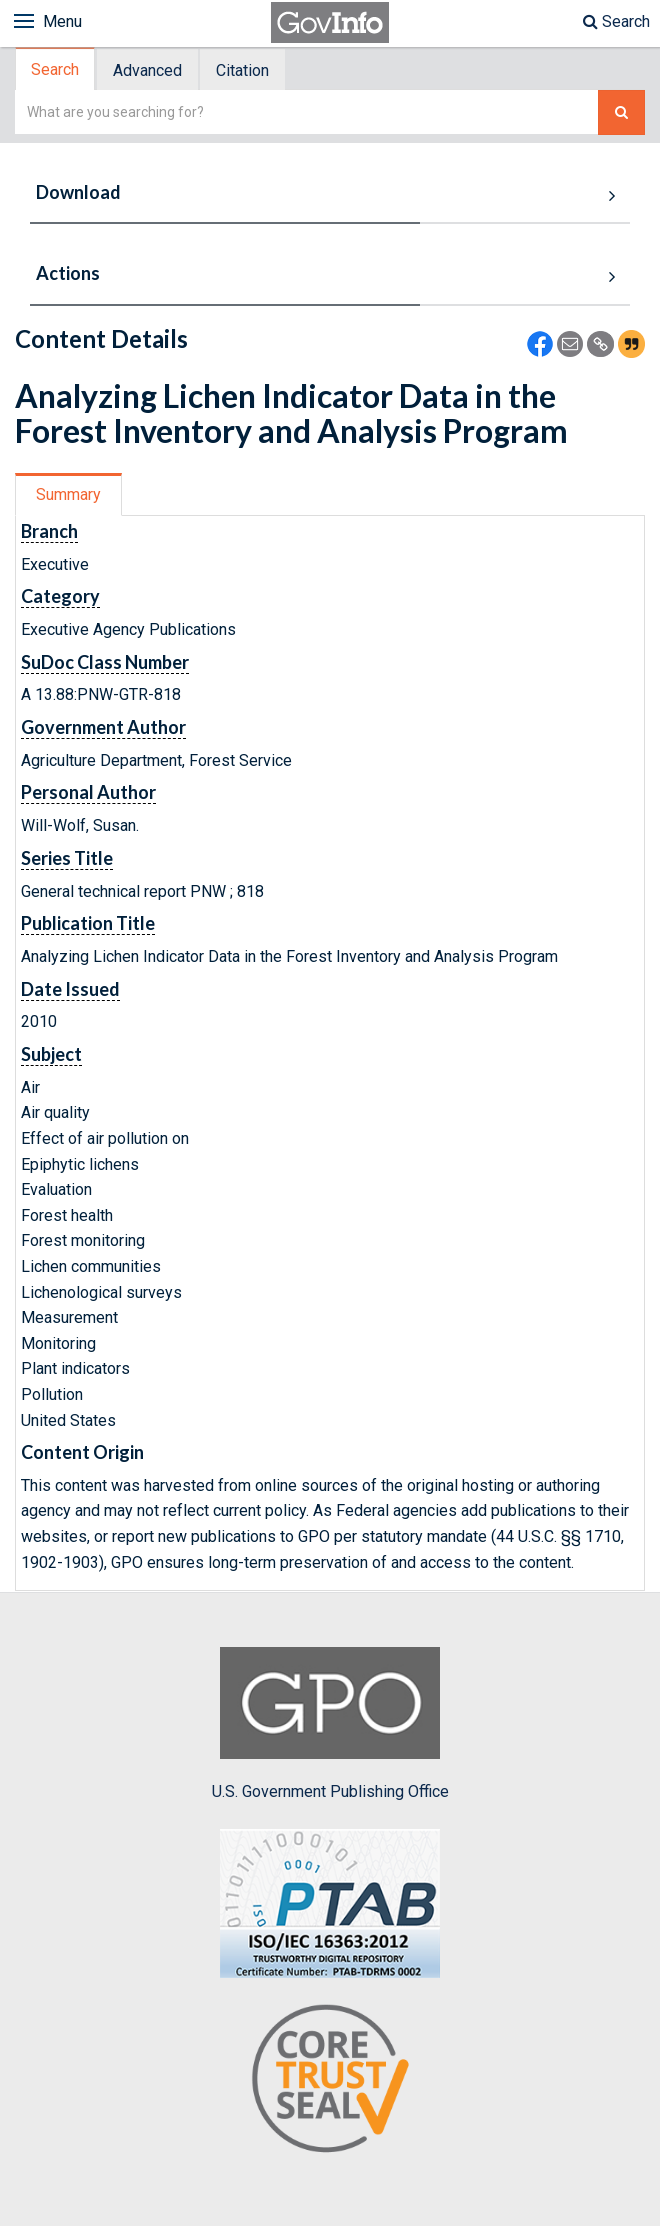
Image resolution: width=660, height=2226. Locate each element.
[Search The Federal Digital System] (621, 112)
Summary (68, 494)
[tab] (56, 69)
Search (616, 21)
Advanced (147, 70)
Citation (242, 70)
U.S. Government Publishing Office (330, 1724)
